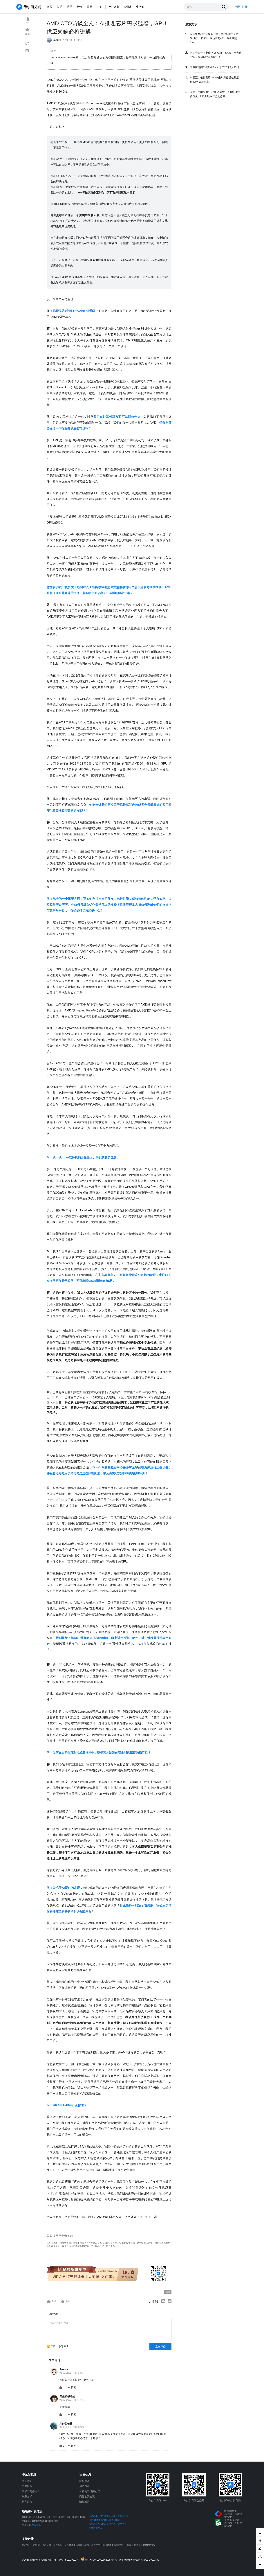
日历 (89, 6)
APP (99, 6)
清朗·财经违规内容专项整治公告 (104, 2520)
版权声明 (84, 2481)
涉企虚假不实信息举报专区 (102, 2524)
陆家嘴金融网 (82, 2545)
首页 (50, 6)
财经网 (36, 2545)
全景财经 (68, 2545)
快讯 (69, 6)
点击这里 (36, 2524)
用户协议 (84, 2486)
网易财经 (106, 2545)
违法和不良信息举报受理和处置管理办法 (109, 2516)
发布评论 (160, 2346)
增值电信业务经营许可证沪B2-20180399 (139, 2560)
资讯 (59, 6)
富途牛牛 (95, 2545)
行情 (79, 6)
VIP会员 (114, 6)
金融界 (137, 2545)
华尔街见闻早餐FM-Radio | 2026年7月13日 (214, 67)
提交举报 (122, 2524)
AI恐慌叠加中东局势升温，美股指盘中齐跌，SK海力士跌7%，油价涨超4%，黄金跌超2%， (215, 38)
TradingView (149, 2545)
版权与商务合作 (31, 2491)
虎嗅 (129, 2545)
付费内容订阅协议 (89, 2491)
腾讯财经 (26, 2545)
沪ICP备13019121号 (69, 2560)
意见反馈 (27, 2501)
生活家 (140, 6)
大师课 (127, 6)
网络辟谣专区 (95, 2527)
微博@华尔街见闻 (230, 2500)
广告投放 (27, 2486)
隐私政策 (84, 2501)
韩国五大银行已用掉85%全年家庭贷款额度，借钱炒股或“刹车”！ (215, 79)
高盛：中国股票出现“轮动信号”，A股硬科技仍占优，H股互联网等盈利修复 (215, 94)
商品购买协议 (87, 2496)
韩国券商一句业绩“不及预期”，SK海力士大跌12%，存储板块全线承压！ (215, 54)
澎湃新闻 (46, 2545)
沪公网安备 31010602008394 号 (100, 2559)
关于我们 (27, 2481)
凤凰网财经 (119, 2545)
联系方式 (27, 2496)
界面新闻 (57, 2545)
